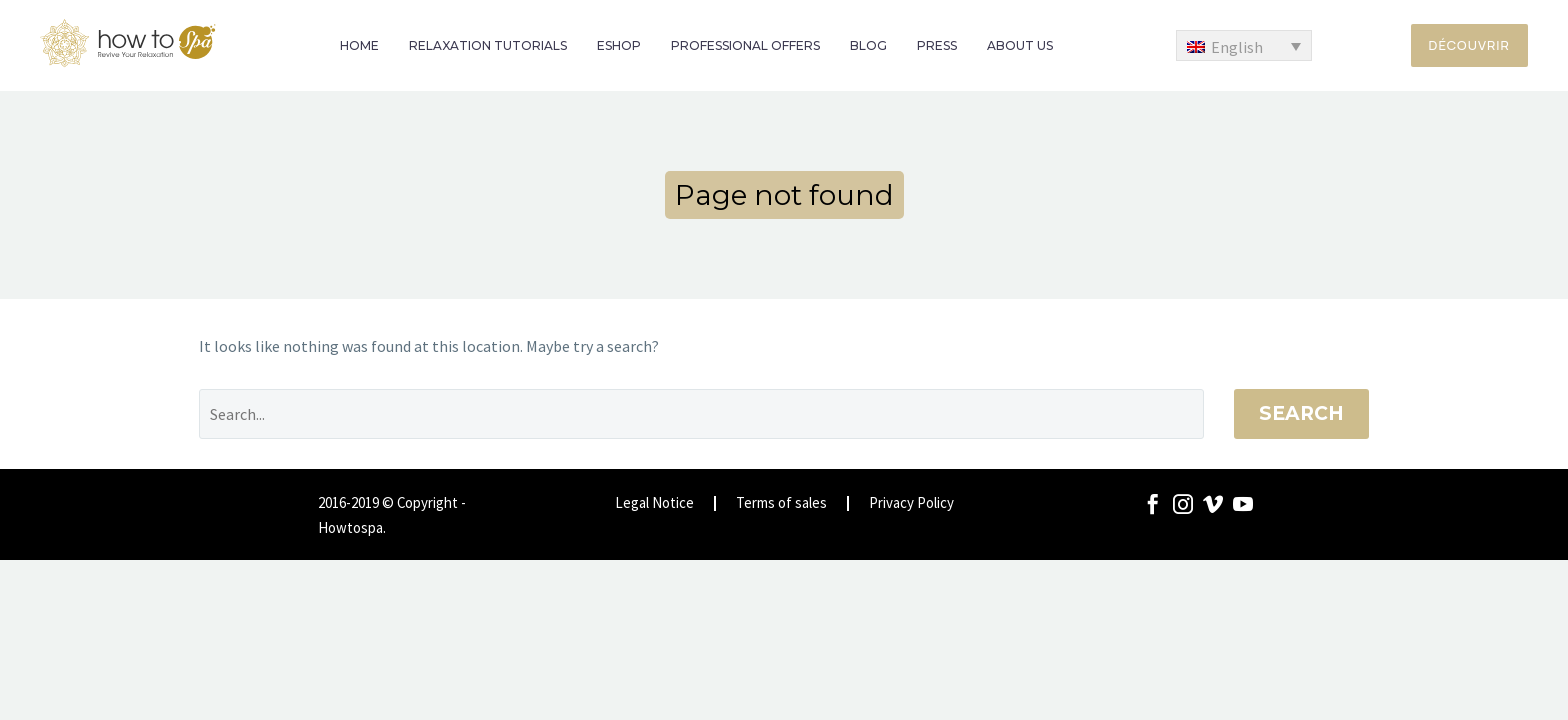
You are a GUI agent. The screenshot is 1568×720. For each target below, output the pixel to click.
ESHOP (619, 45)
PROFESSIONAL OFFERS (745, 45)
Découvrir (1469, 45)
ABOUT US (1020, 45)
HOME (359, 45)
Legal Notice (654, 503)
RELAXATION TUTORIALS (488, 45)
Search (1301, 413)
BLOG (868, 45)
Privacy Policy (911, 503)
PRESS (937, 45)
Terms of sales (781, 503)
